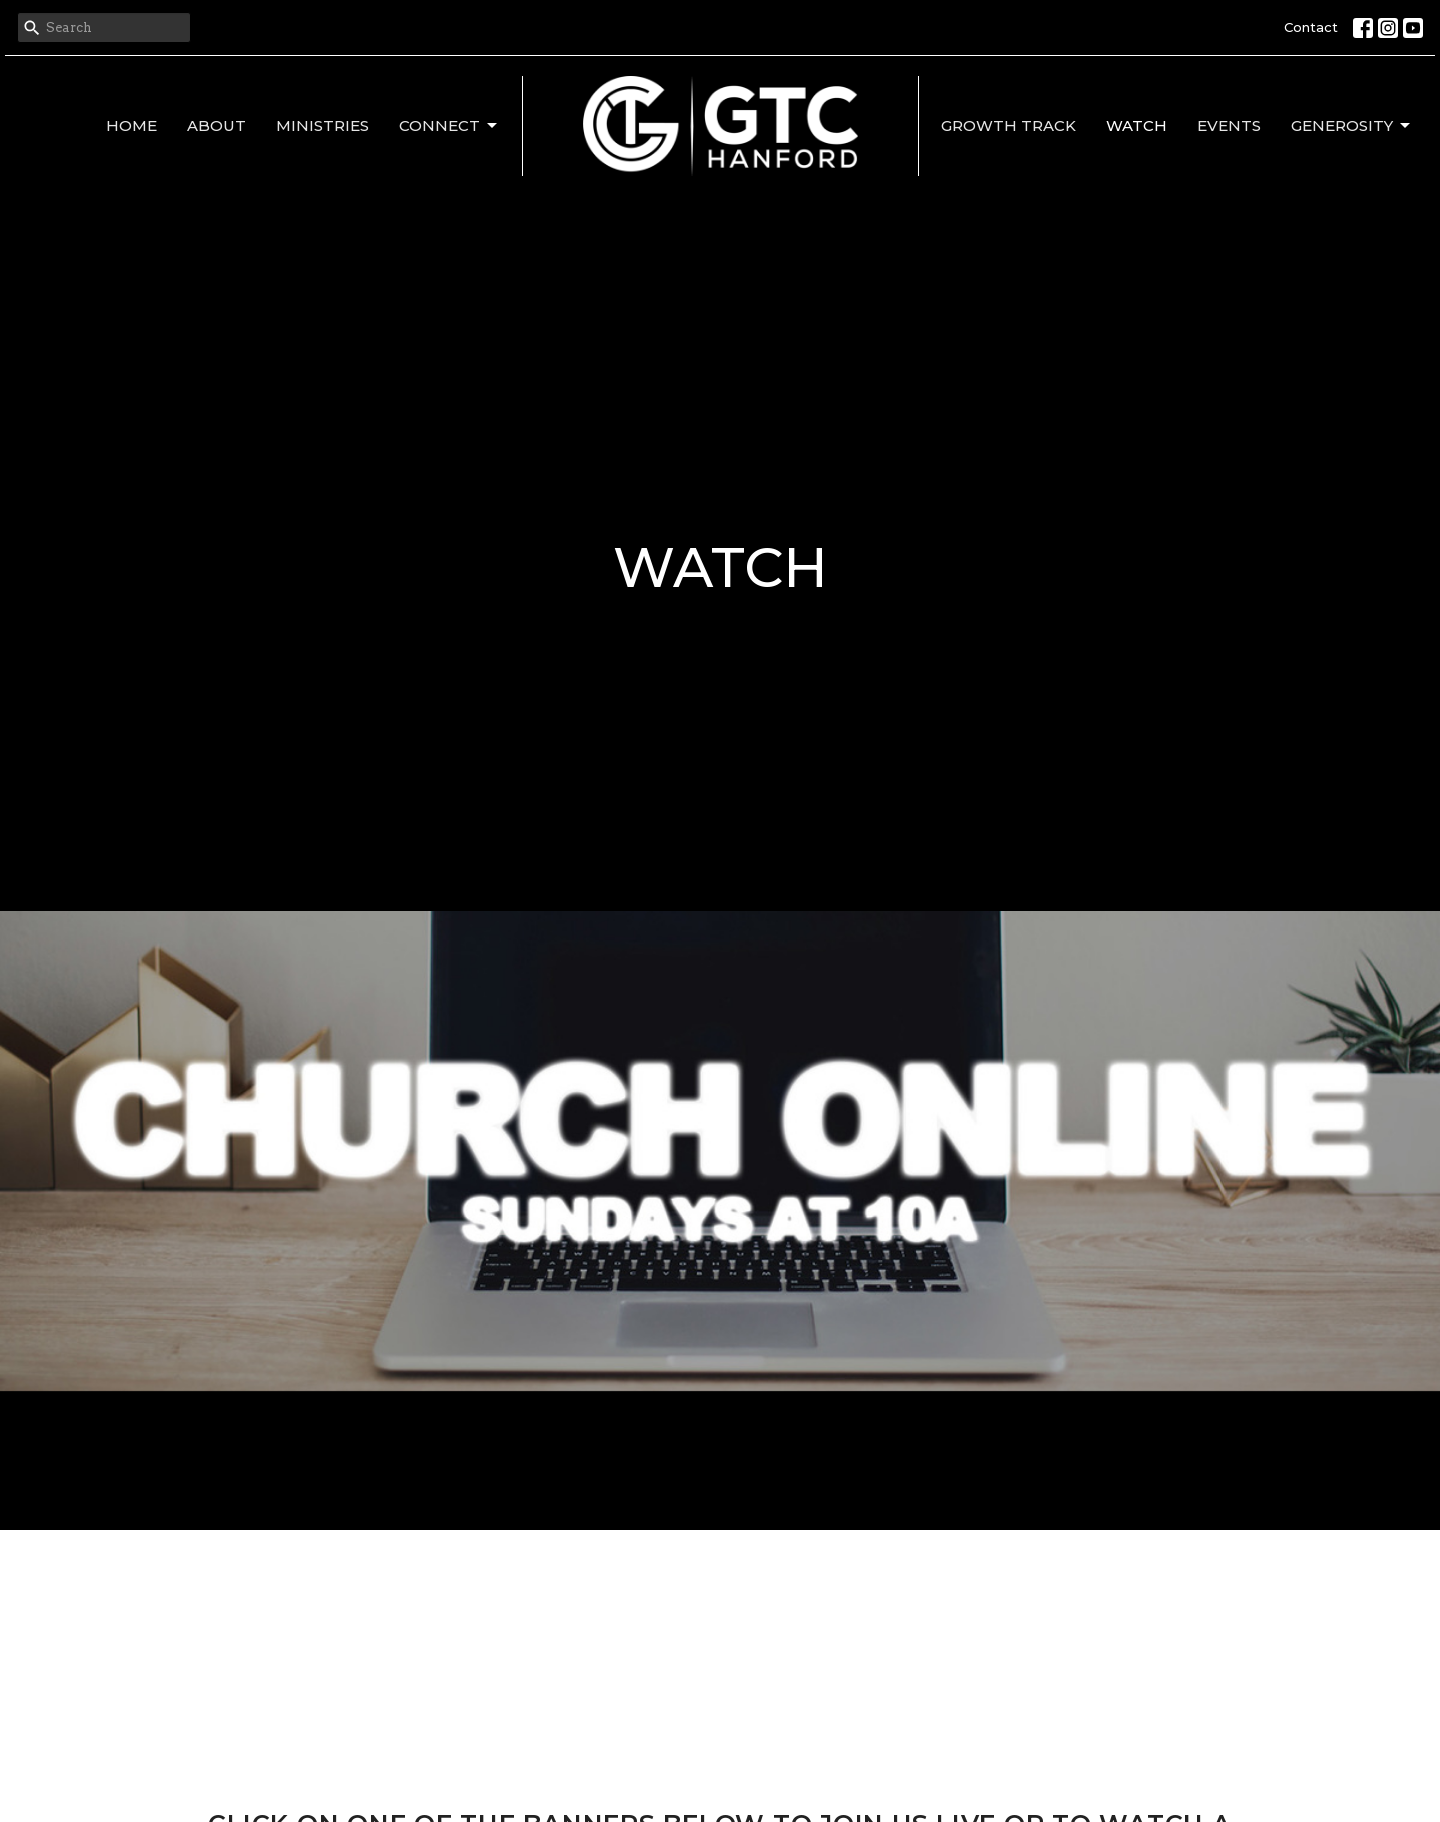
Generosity (1352, 126)
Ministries (322, 125)
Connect (449, 126)
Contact (1311, 27)
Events (1229, 125)
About (216, 125)
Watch (1136, 125)
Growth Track (1008, 125)
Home (131, 125)
